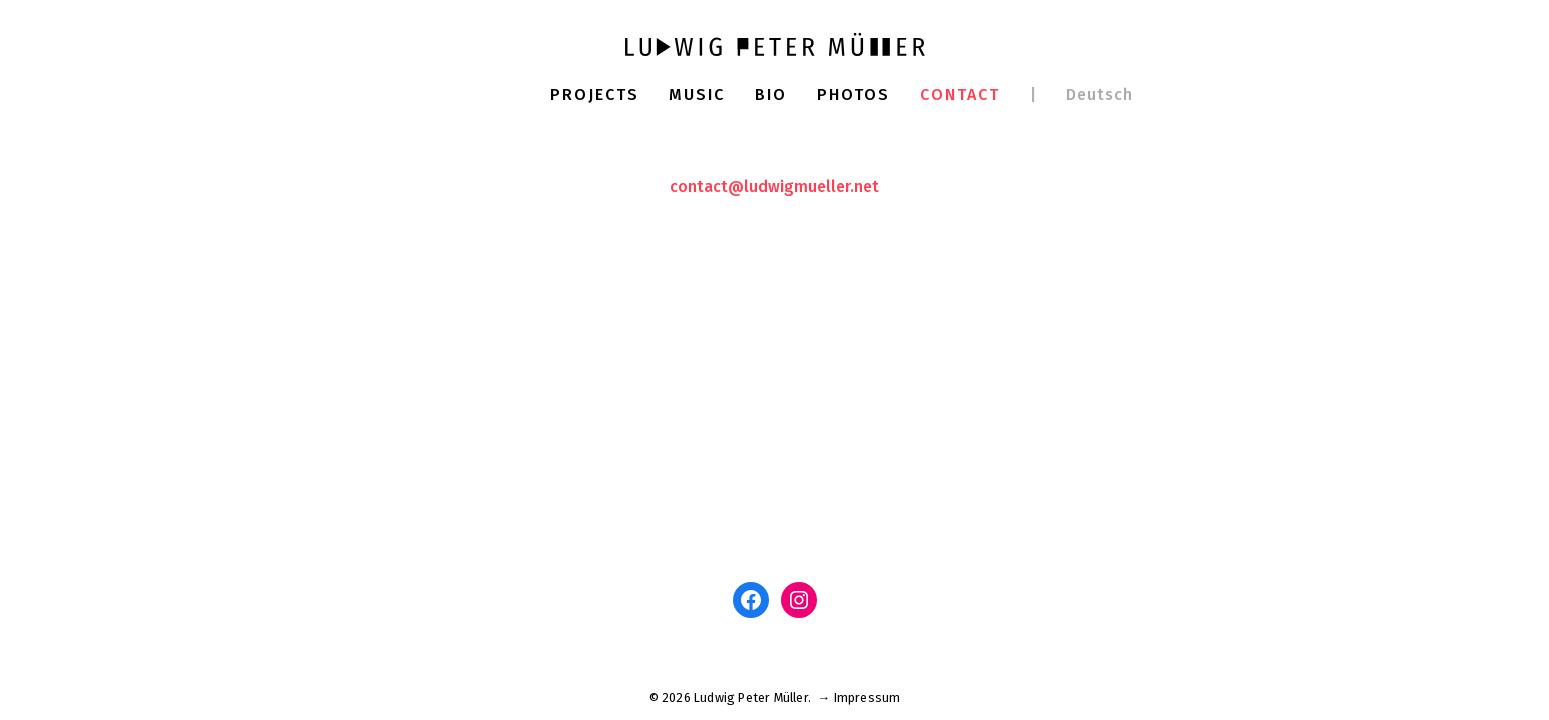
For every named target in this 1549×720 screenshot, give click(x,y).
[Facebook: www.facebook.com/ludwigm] (751, 600)
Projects (594, 94)
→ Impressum (858, 697)
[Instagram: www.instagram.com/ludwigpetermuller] (799, 600)
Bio (771, 94)
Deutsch (1099, 94)
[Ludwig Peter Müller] (775, 43)
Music (697, 94)
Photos (853, 94)
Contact (960, 94)
